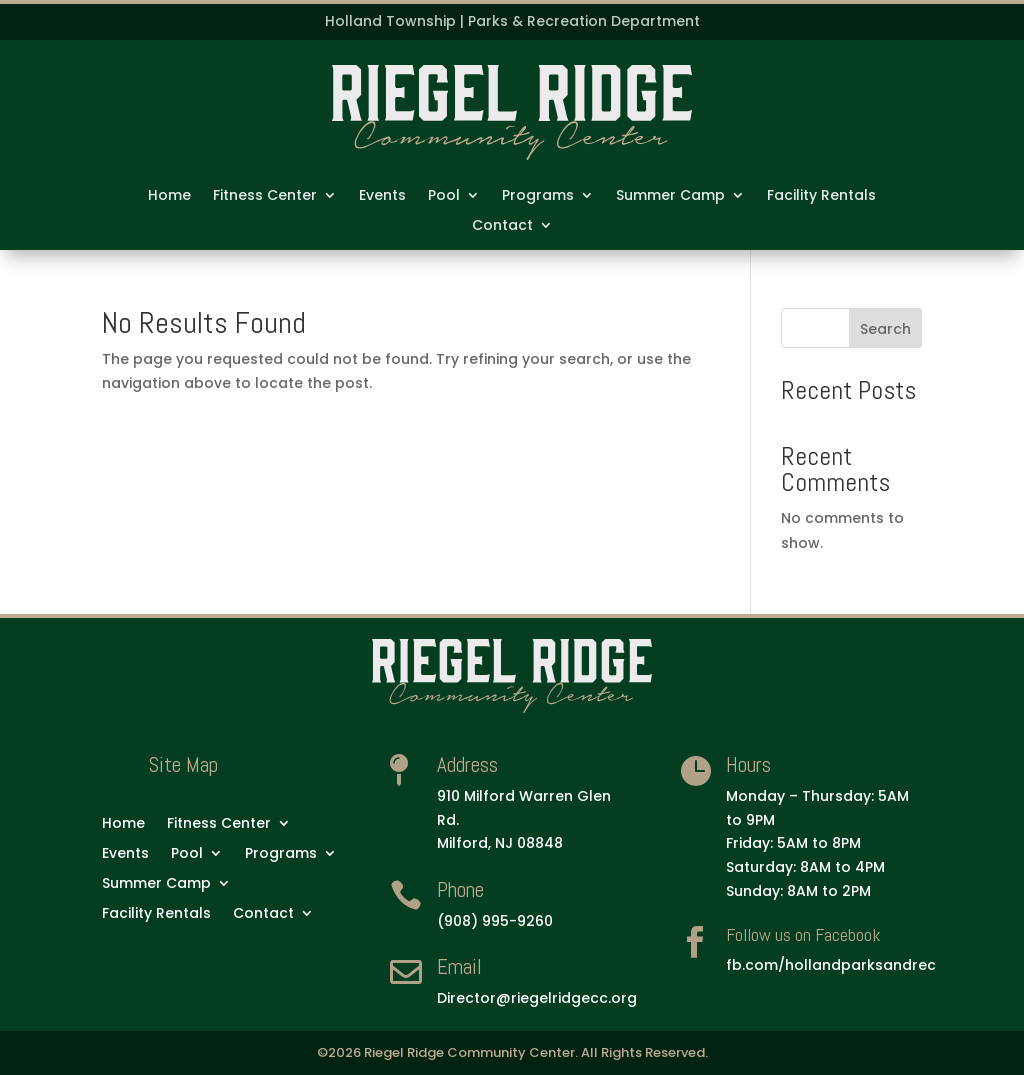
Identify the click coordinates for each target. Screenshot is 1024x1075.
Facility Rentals (821, 196)
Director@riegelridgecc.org (537, 998)
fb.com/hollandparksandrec (831, 965)
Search (885, 329)
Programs (538, 196)
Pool (444, 196)
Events (382, 196)
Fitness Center (265, 196)
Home (169, 196)
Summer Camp (670, 196)
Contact (502, 226)
